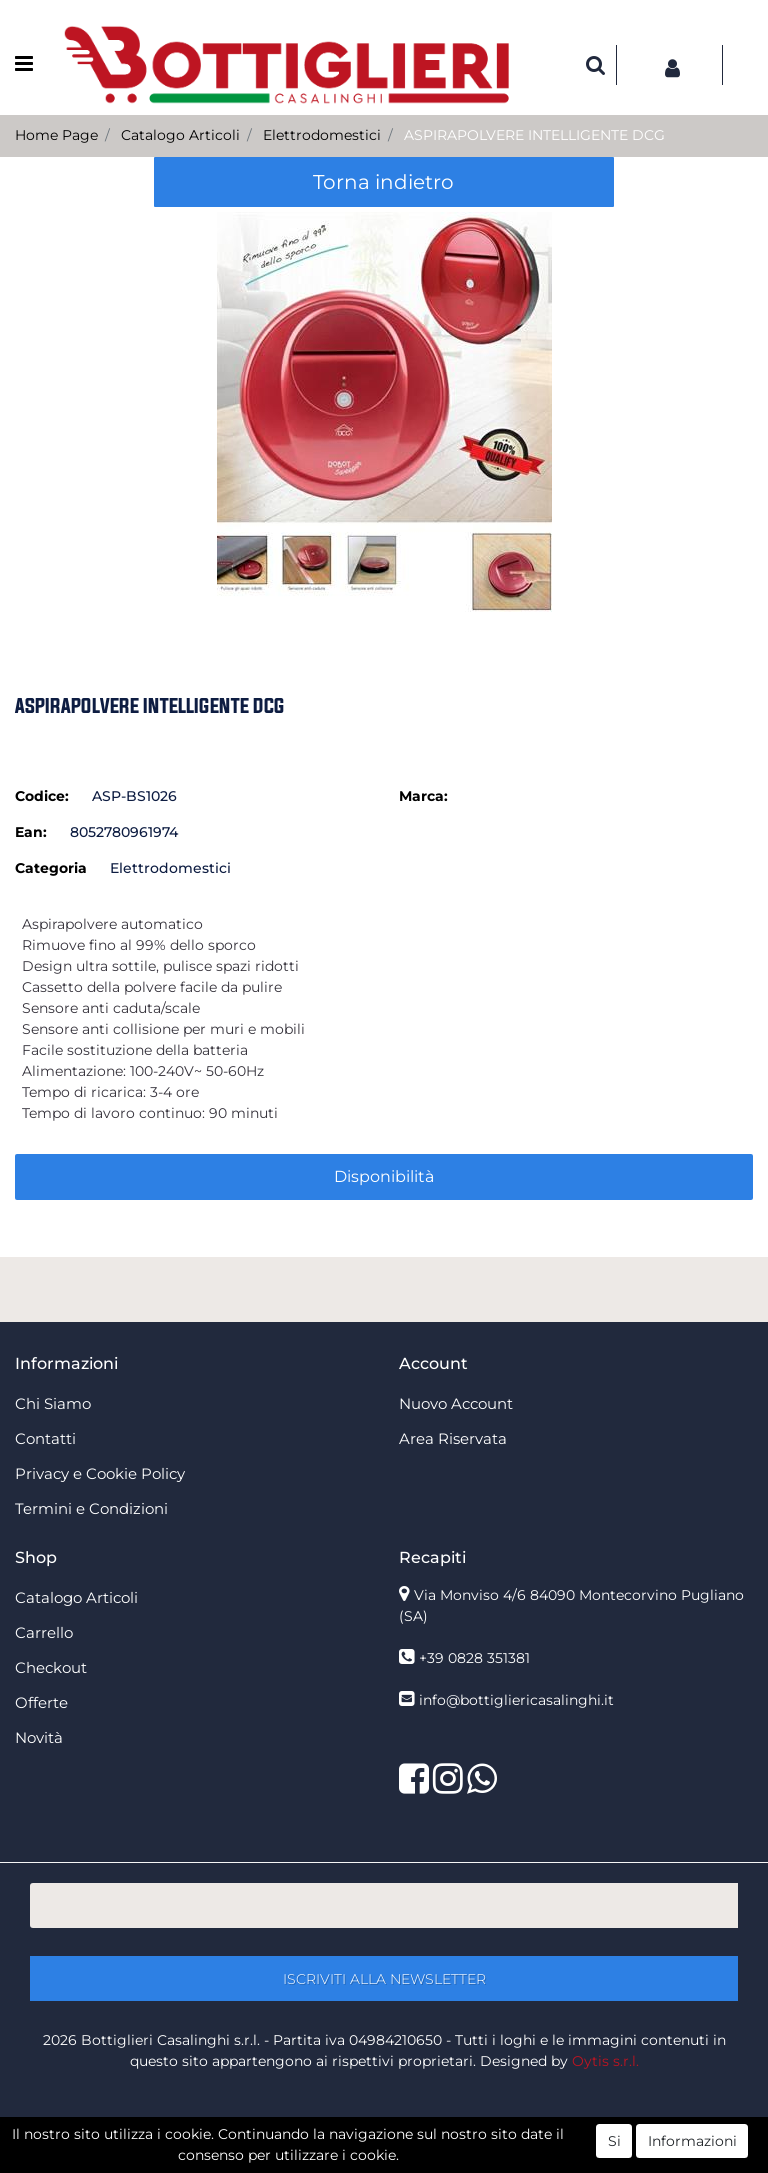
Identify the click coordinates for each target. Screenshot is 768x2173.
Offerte (41, 1702)
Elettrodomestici (322, 135)
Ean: (31, 832)
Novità (39, 1737)
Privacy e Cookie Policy (100, 1473)
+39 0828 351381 (474, 1658)
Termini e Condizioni (91, 1508)
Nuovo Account (456, 1403)
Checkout (51, 1667)
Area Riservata (453, 1438)
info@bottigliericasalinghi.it (516, 1700)
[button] (596, 65)
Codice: (42, 796)
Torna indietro (383, 182)
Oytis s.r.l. (605, 2061)
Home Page (56, 135)
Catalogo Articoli (180, 135)
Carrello (44, 1632)
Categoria (51, 868)
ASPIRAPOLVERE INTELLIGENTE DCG (534, 135)
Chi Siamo (53, 1403)
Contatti (45, 1438)
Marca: (423, 796)
